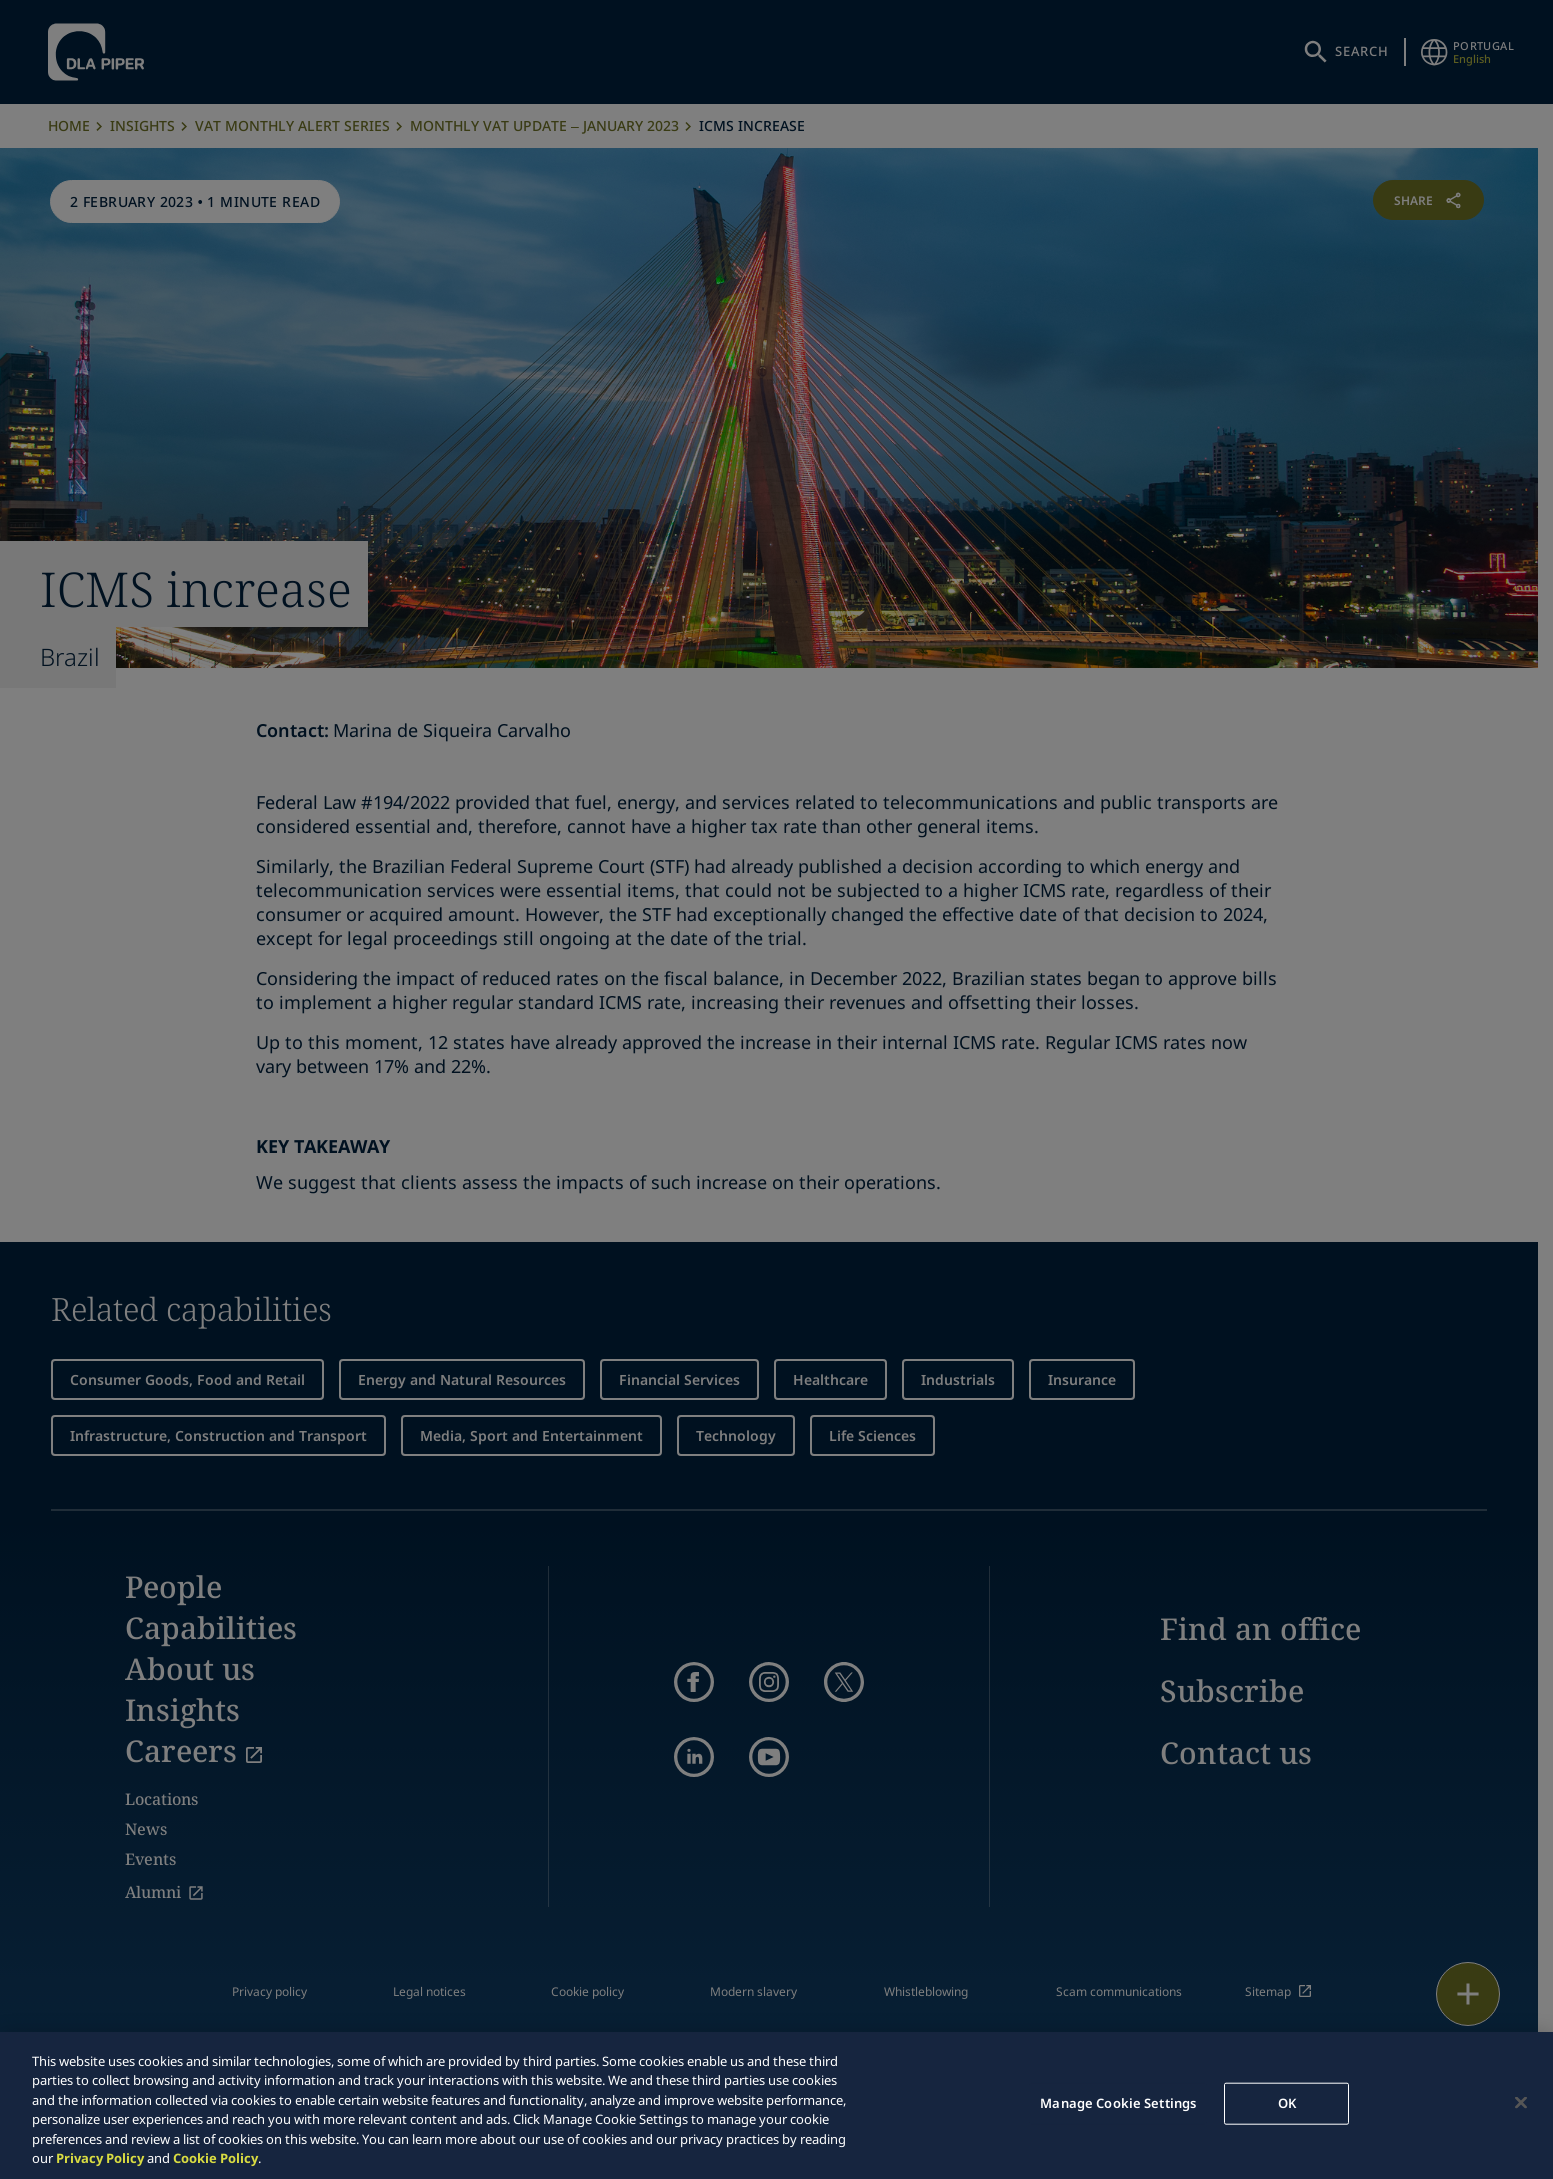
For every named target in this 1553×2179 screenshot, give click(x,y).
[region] (776, 2105)
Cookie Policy (215, 2158)
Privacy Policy (100, 2158)
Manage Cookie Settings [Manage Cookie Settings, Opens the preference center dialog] (1118, 2103)
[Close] (1521, 2103)
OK (1287, 2103)
